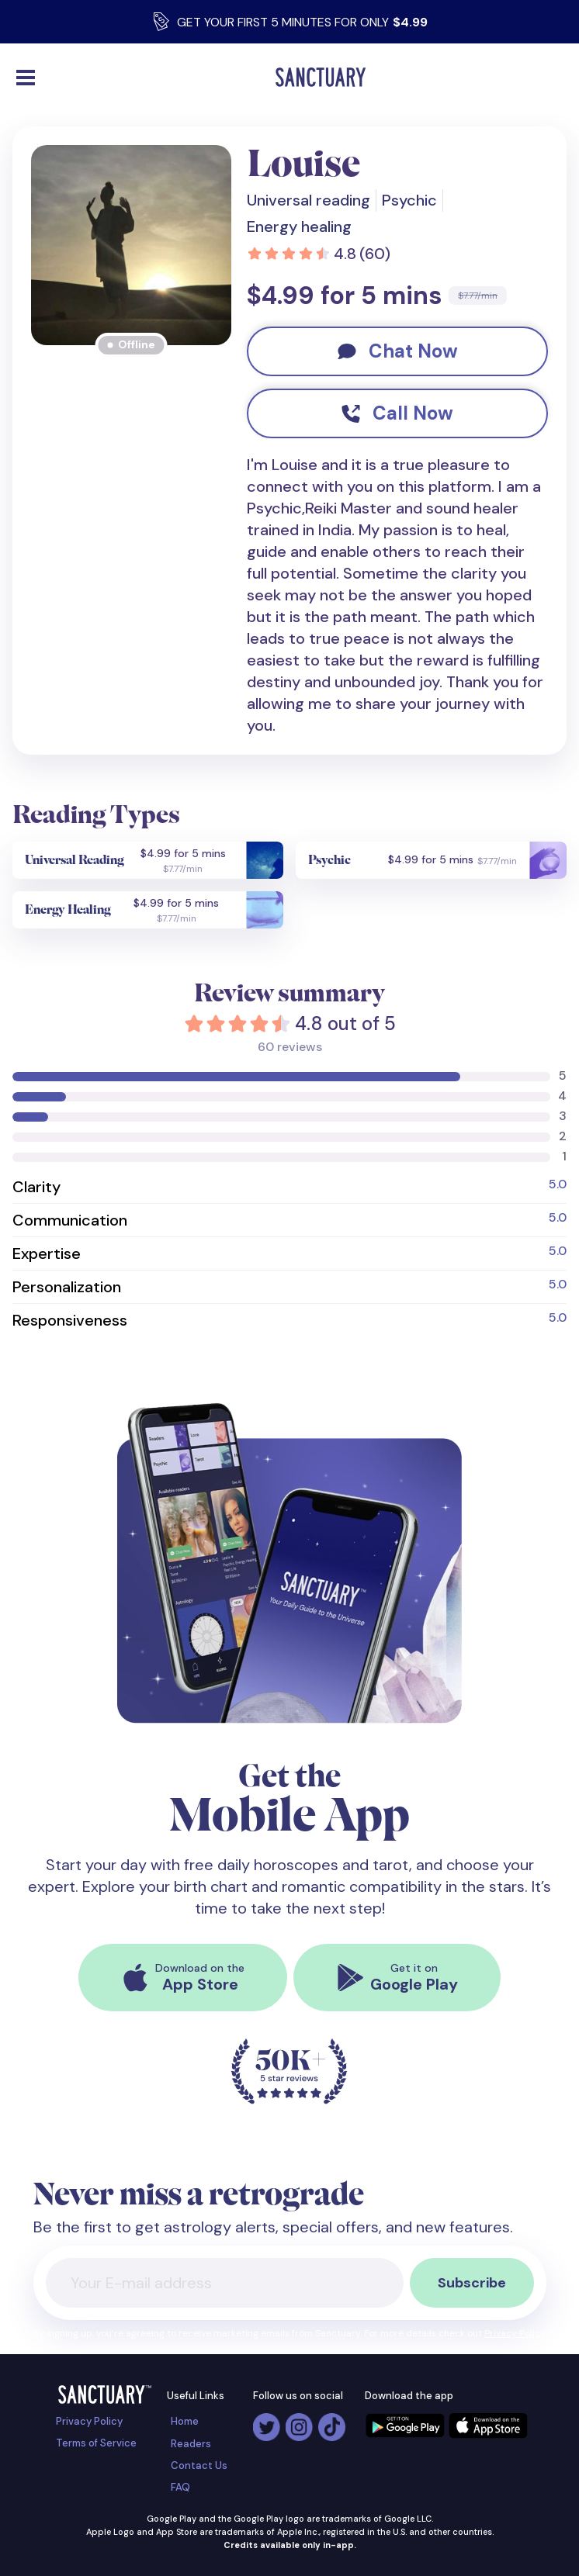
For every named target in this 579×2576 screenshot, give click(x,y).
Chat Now (398, 351)
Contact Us (199, 2465)
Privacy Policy (514, 2333)
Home (185, 2421)
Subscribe (472, 2282)
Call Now (397, 413)
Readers (191, 2443)
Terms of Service (96, 2443)
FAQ (180, 2487)
